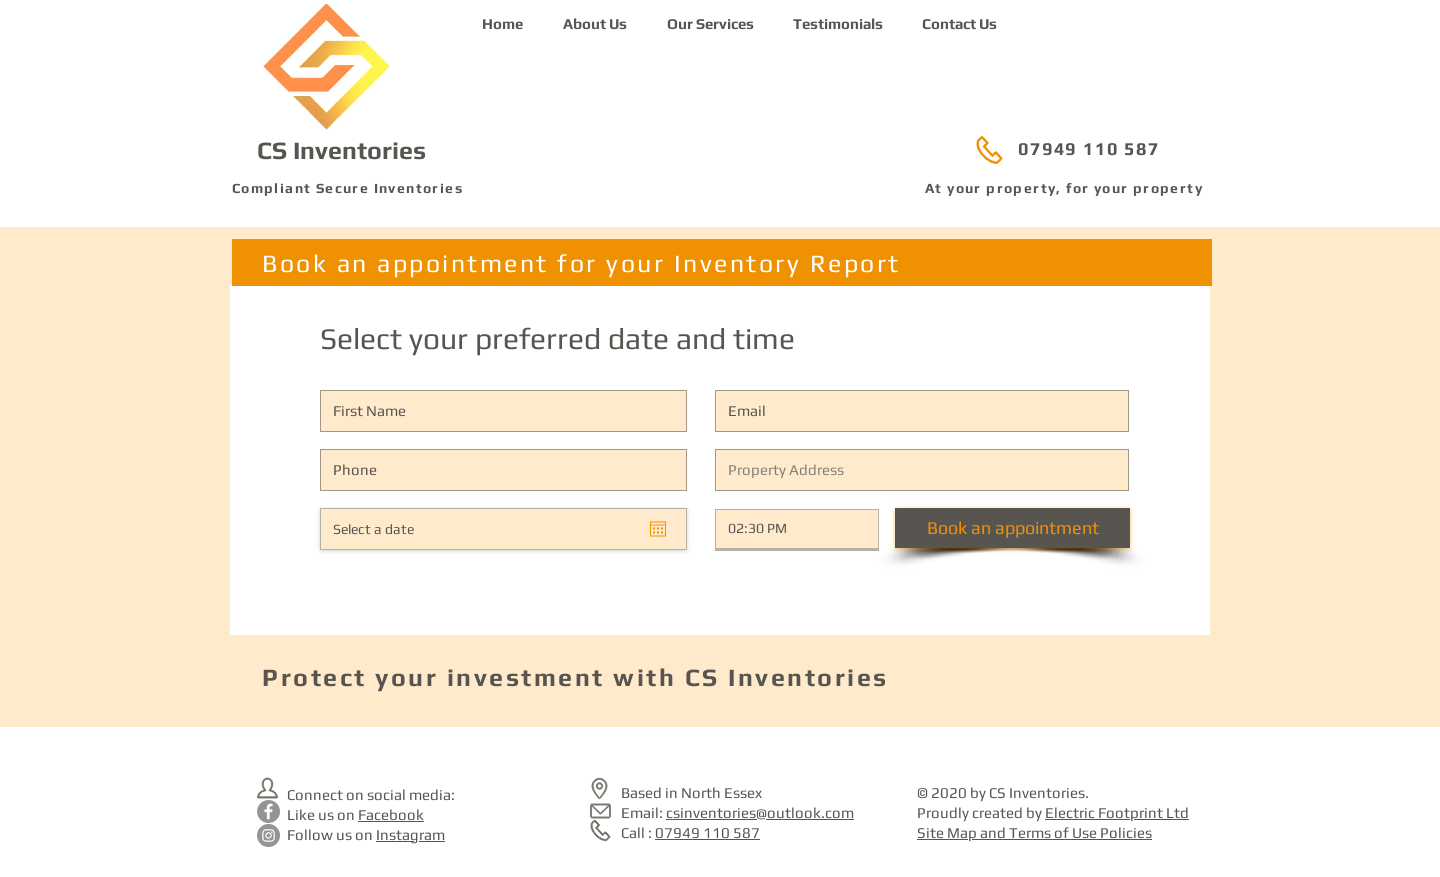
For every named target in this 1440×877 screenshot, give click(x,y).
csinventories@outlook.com (760, 812)
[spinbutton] (782, 529)
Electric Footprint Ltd (1117, 812)
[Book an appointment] (1012, 528)
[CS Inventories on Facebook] (268, 811)
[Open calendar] (658, 529)
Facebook (391, 814)
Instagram (410, 834)
